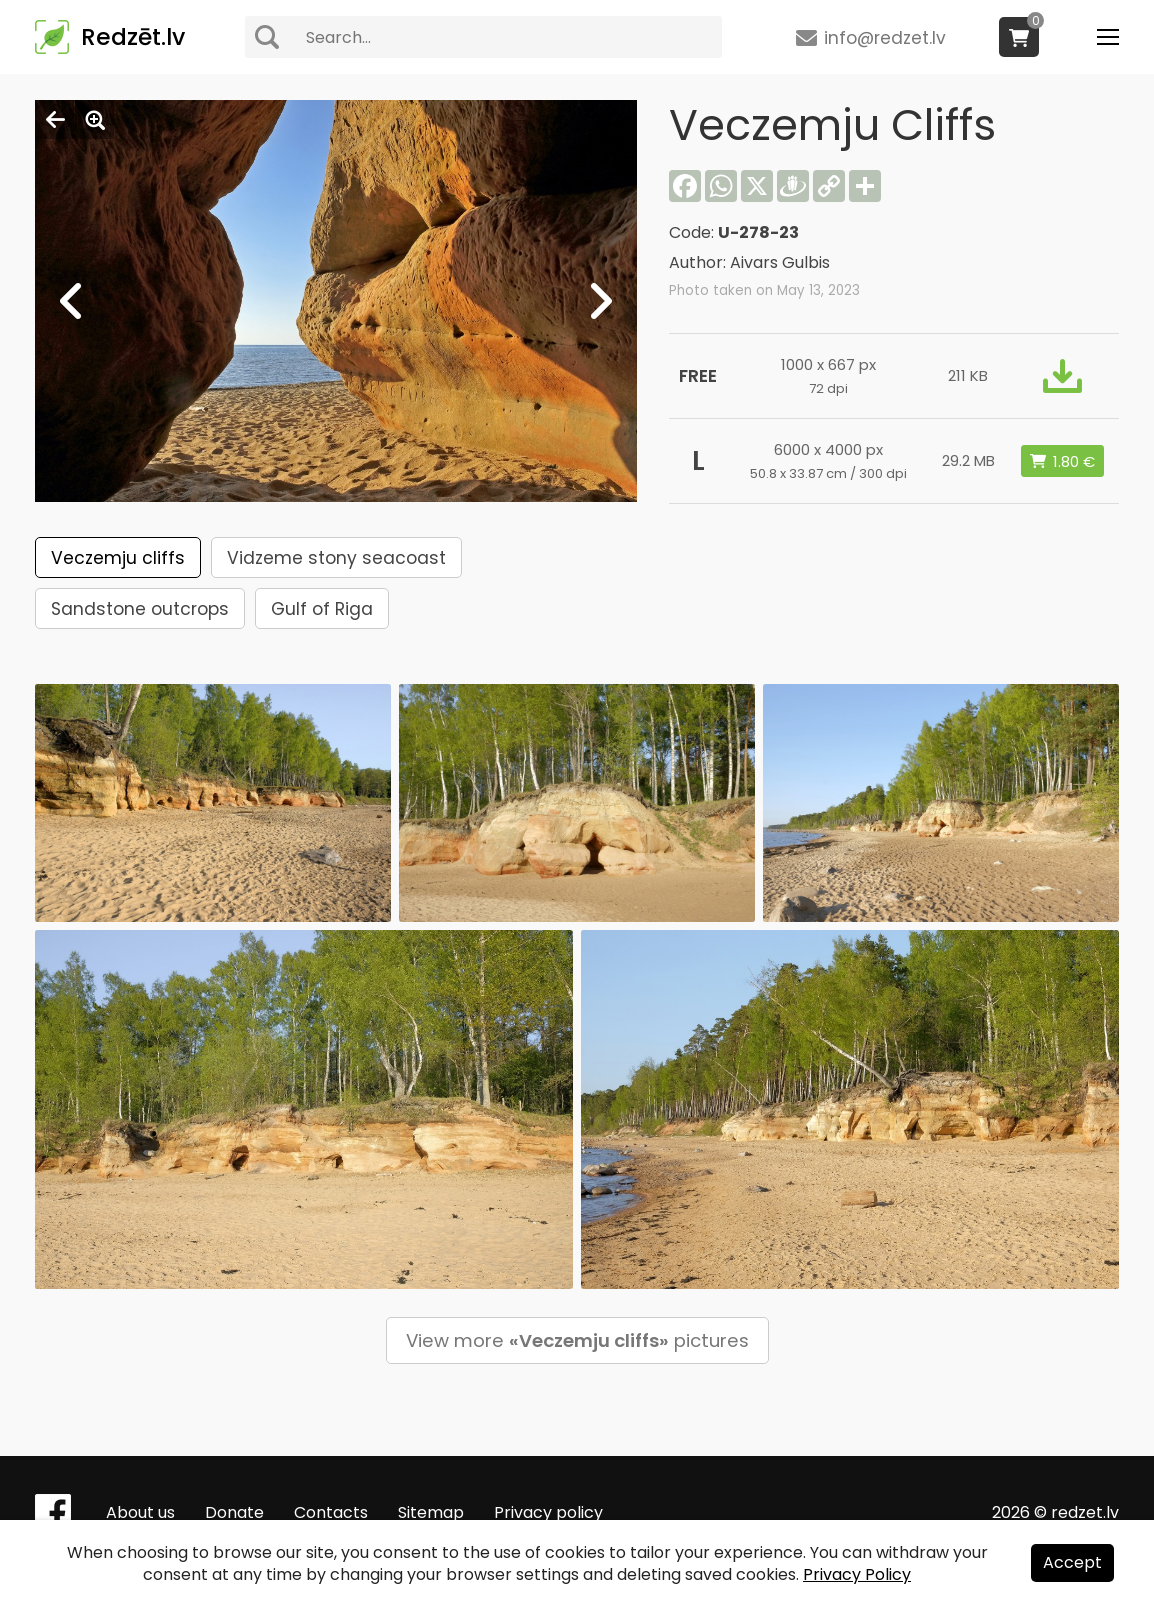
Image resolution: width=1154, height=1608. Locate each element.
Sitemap (431, 1512)
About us (140, 1512)
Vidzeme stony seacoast (336, 558)
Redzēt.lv (133, 37)
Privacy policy (548, 1512)
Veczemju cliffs (118, 558)
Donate (234, 1512)
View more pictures (577, 1340)
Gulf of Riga (322, 609)
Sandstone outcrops (140, 609)
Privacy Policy (857, 1574)
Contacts (331, 1512)
